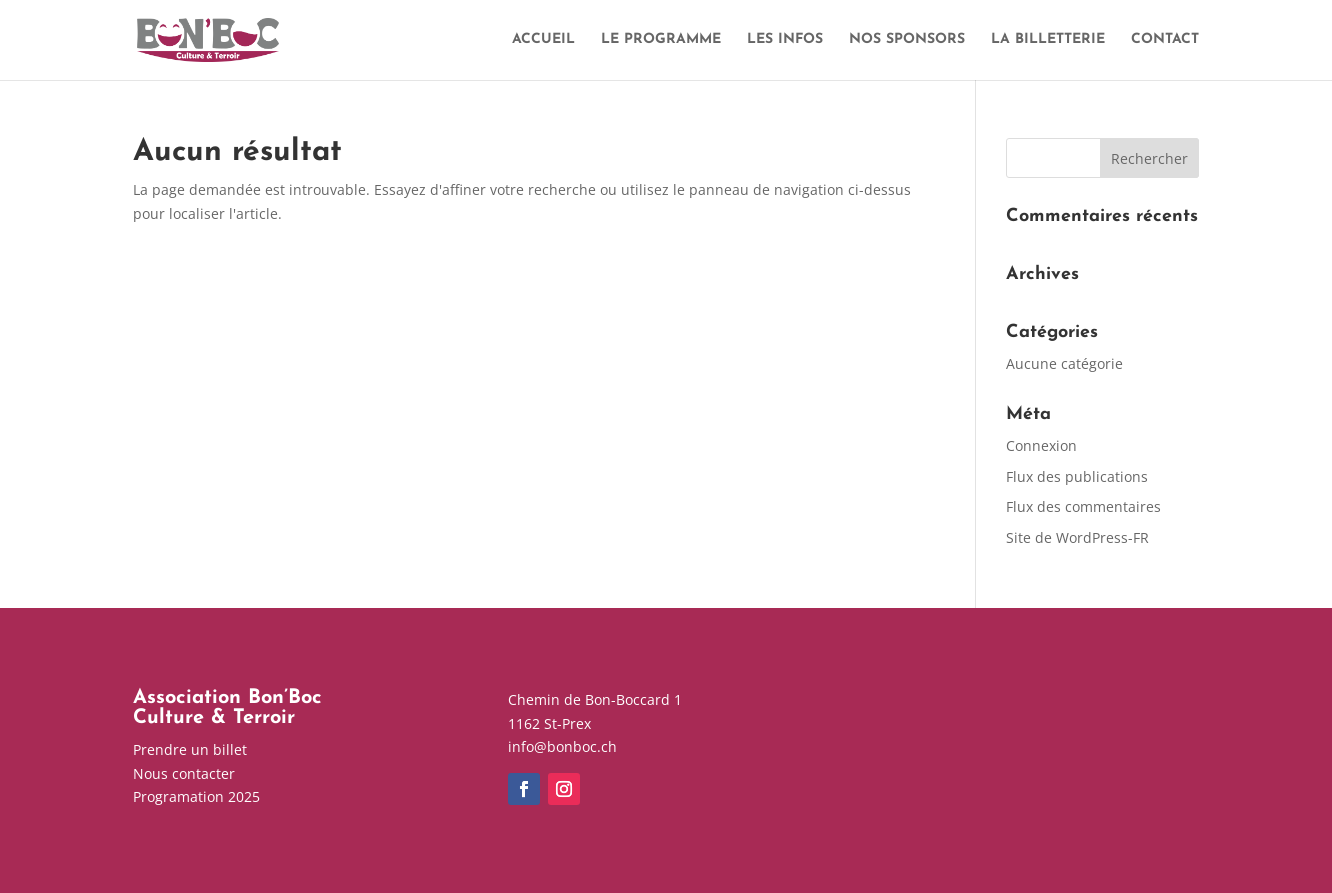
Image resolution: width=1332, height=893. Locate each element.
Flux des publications (1077, 476)
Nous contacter (184, 773)
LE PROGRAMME (661, 40)
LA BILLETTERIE (1048, 40)
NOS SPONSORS (907, 40)
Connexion (1041, 445)
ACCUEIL (543, 40)
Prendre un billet (190, 749)
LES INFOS (785, 40)
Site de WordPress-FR (1077, 537)
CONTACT (1165, 40)
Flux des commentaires (1083, 506)
